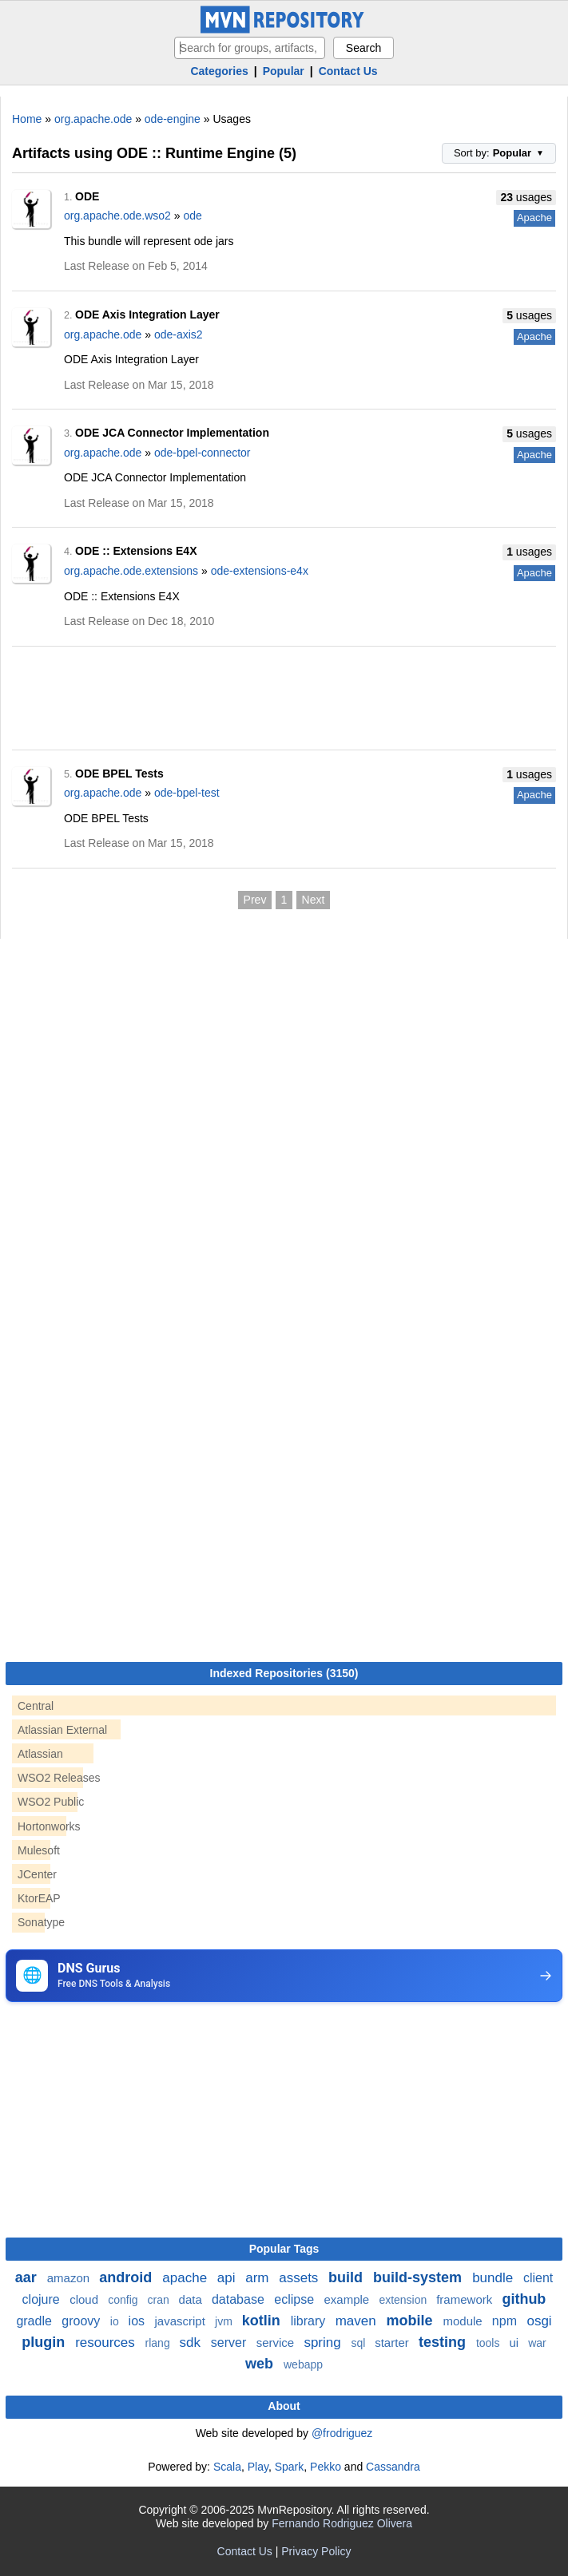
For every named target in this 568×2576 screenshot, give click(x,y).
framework (465, 2299)
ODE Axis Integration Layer (147, 314)
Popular (283, 71)
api (228, 2277)
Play (258, 2466)
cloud (85, 2299)
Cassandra (393, 2466)
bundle (494, 2277)
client (538, 2278)
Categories (219, 71)
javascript (181, 2321)
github (524, 2299)
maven (358, 2321)
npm (506, 2321)
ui (515, 2342)
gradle (35, 2321)
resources (106, 2342)
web (261, 2364)
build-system (419, 2277)
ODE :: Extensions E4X (136, 550)
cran (159, 2299)
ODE (87, 196)
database (240, 2299)
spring (324, 2342)
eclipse (295, 2299)
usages (526, 197)
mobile (411, 2321)
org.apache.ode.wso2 (117, 215)
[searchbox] (249, 48)
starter (393, 2342)
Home (27, 119)
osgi (538, 2321)
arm (258, 2277)
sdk (192, 2342)
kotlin (263, 2321)
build (347, 2277)
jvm (225, 2321)
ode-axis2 (178, 334)
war (537, 2343)
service (277, 2342)
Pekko (325, 2466)
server (230, 2342)
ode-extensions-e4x (259, 570)
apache (186, 2277)
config (124, 2299)
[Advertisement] (284, 693)
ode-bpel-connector (202, 452)
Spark (289, 2466)
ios (139, 2321)
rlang (159, 2343)
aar (28, 2277)
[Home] (284, 29)
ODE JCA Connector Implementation (172, 432)
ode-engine (173, 119)
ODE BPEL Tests (119, 773)
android (127, 2277)
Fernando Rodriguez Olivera (342, 2523)
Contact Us (348, 71)
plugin (45, 2342)
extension (404, 2299)
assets (300, 2277)
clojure (43, 2299)
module (464, 2321)
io (116, 2321)
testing (444, 2342)
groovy (82, 2321)
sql (359, 2343)
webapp (303, 2364)
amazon (70, 2278)
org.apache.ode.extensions (131, 570)
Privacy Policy (316, 2551)
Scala (227, 2466)
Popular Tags (284, 2248)
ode (192, 215)
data (192, 2299)
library (310, 2321)
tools (489, 2343)
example (348, 2299)
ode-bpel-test (187, 792)
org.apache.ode (93, 119)
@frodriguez (342, 2433)
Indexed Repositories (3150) (284, 1673)
